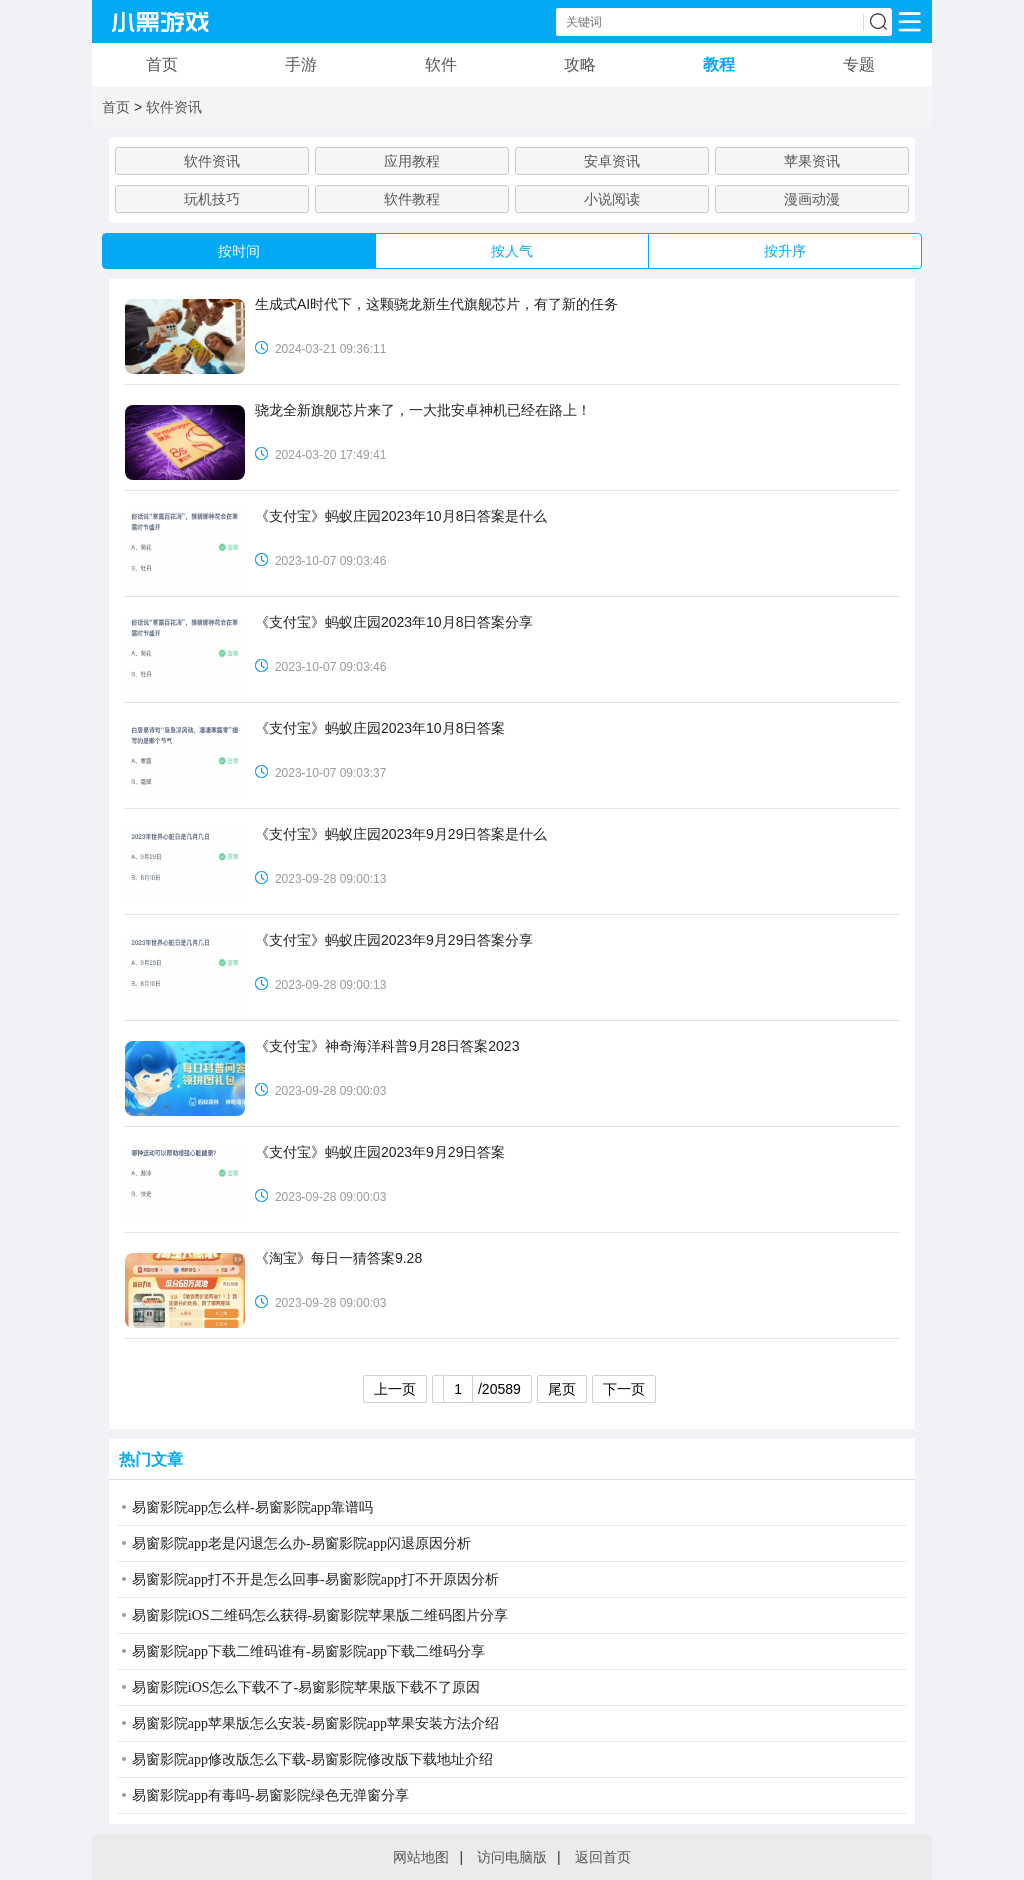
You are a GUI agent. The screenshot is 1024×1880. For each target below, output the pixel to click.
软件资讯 (174, 107)
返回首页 (603, 1857)
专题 (859, 64)
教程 (719, 64)
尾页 (562, 1389)
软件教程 (412, 199)
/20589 (482, 1389)
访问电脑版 (512, 1857)
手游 (301, 64)
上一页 (395, 1389)
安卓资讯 (612, 161)
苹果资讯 (812, 161)
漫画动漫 (812, 199)
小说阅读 (612, 199)
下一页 (624, 1389)
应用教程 (412, 161)
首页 (162, 64)
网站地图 (421, 1857)
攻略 (580, 64)
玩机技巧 (212, 199)
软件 (441, 64)
